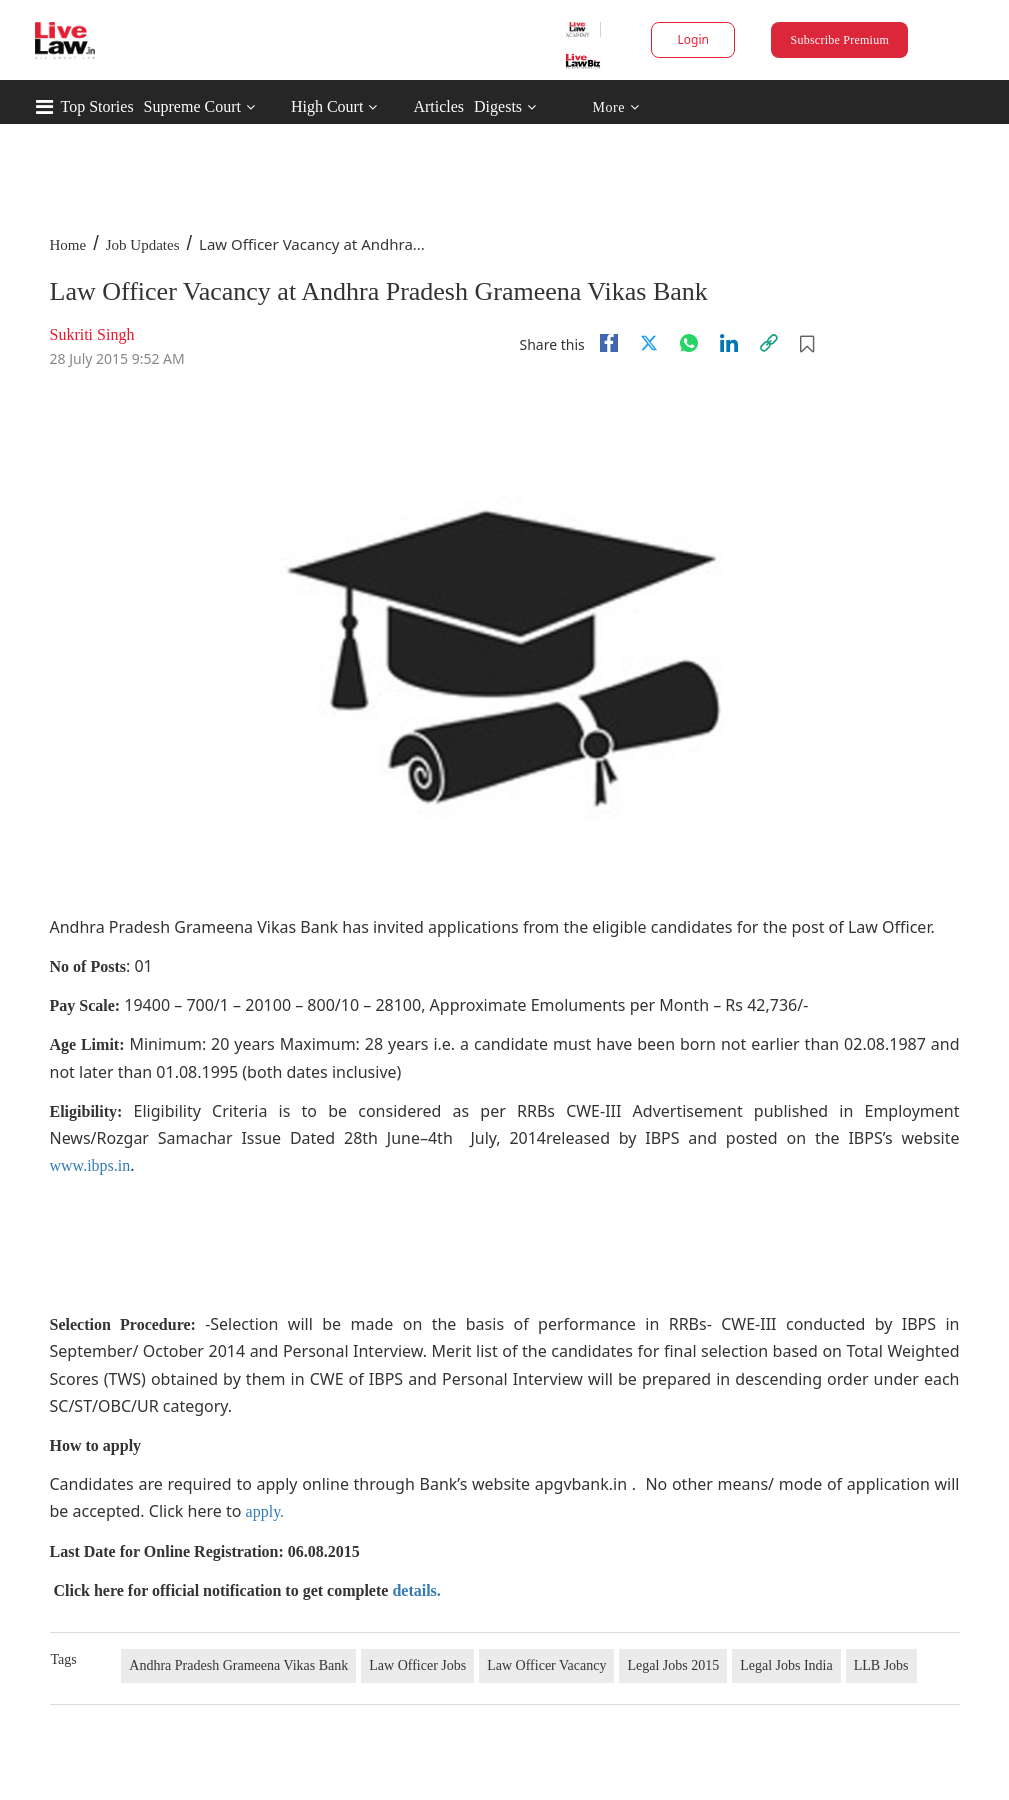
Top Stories (97, 106)
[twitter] (649, 343)
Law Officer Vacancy (546, 1665)
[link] (769, 343)
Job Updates (143, 245)
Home (68, 245)
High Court (327, 106)
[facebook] (609, 343)
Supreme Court (192, 106)
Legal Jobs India (786, 1665)
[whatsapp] (689, 343)
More (615, 107)
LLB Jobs (881, 1665)
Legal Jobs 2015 (673, 1665)
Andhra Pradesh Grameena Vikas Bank (238, 1665)
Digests (498, 106)
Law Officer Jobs (417, 1665)
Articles (438, 106)
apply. (265, 1511)
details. (416, 1590)
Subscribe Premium (840, 40)
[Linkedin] (729, 343)
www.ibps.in (90, 1165)
